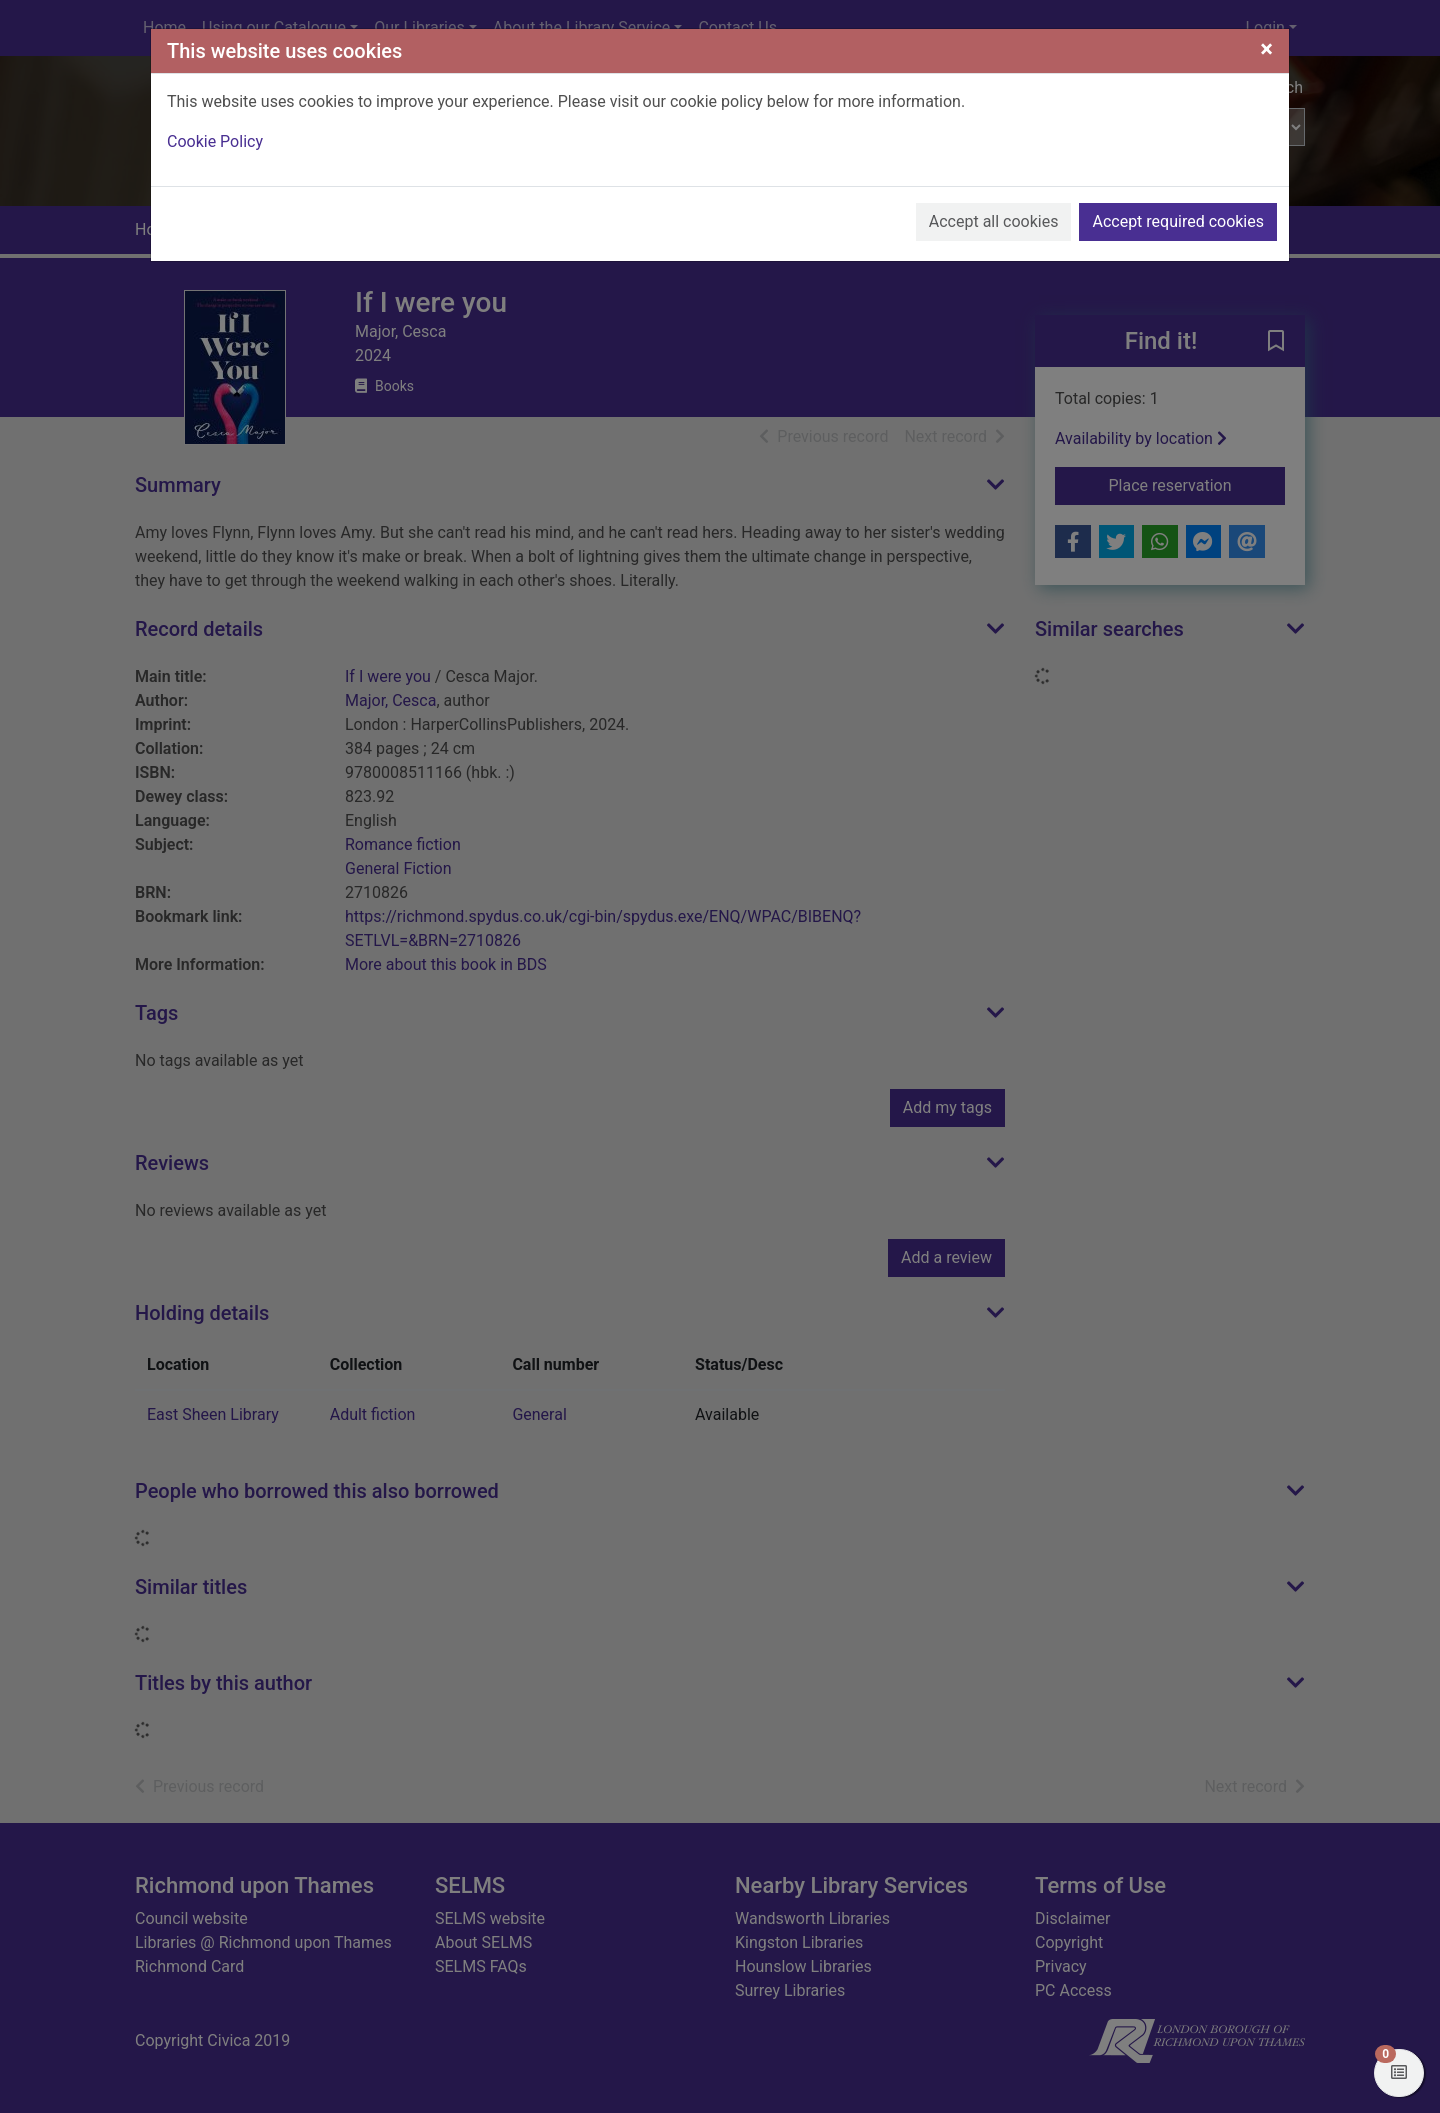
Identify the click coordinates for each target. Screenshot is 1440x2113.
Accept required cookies (1178, 221)
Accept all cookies (994, 221)
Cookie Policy (215, 141)
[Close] (1266, 49)
